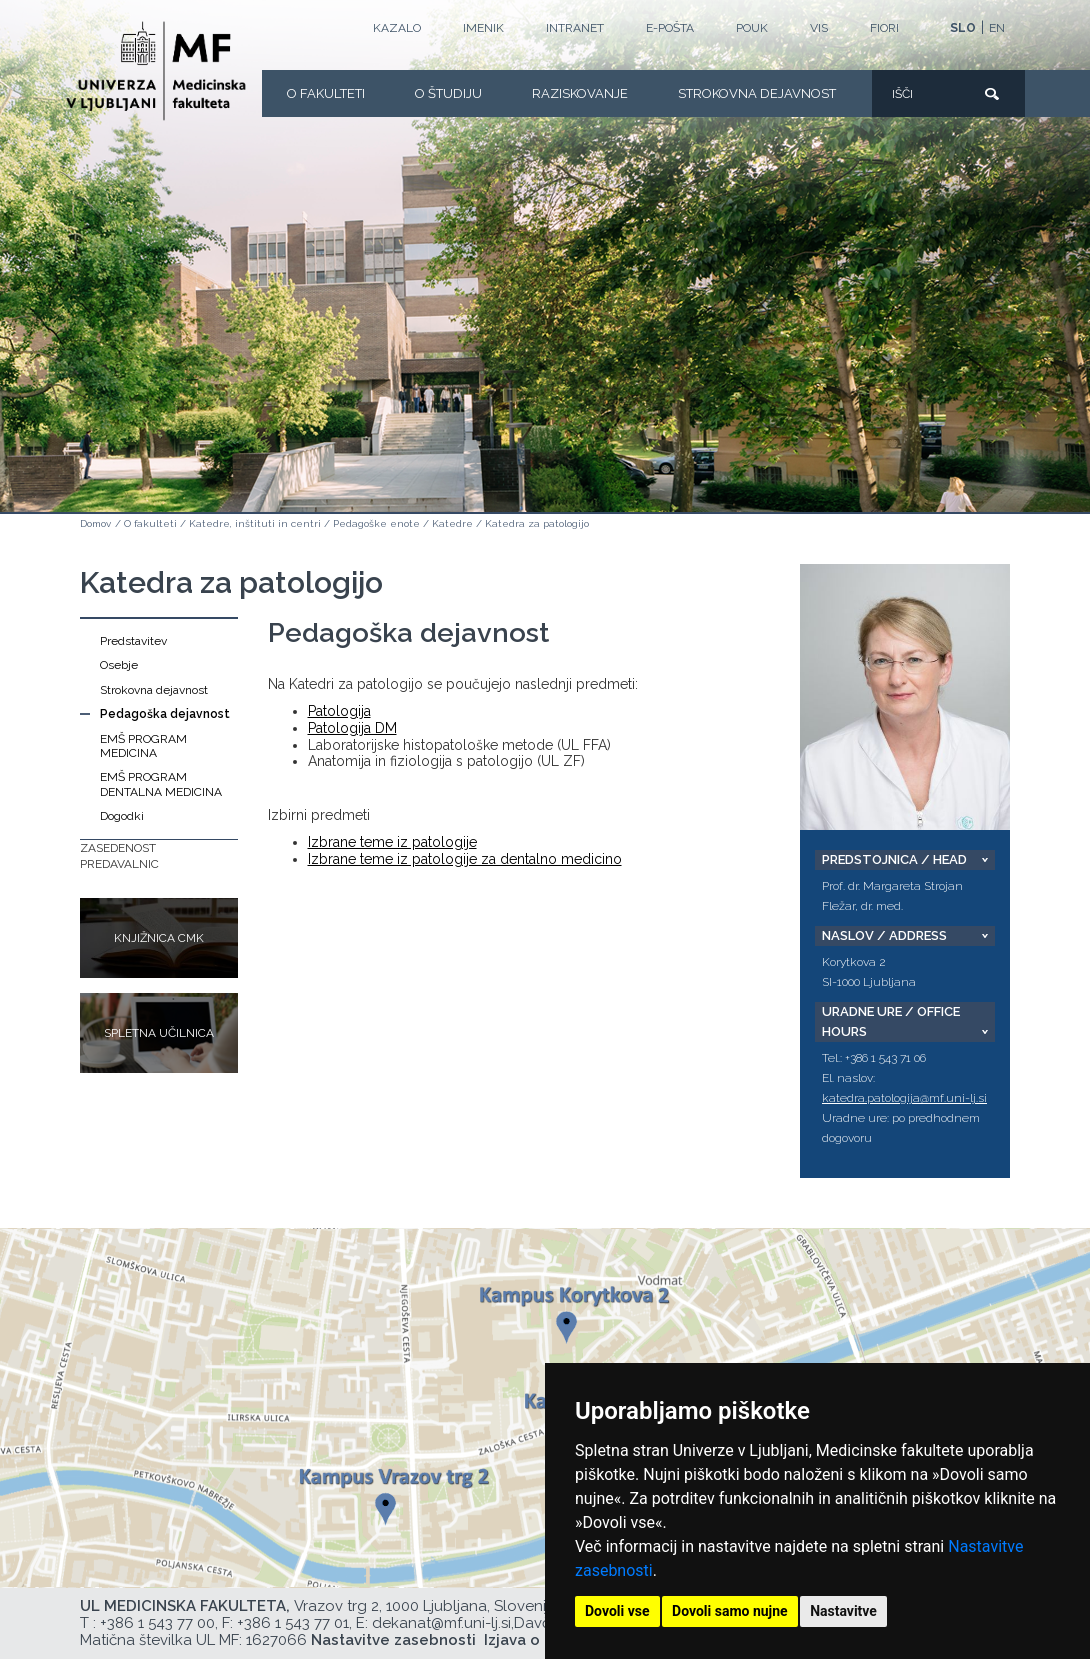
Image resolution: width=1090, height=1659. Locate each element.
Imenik (483, 28)
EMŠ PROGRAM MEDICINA (143, 746)
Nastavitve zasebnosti (393, 1640)
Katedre (452, 523)
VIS (819, 28)
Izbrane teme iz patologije (392, 842)
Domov (95, 523)
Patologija (339, 711)
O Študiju (448, 93)
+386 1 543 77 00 (157, 1623)
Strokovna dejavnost (757, 93)
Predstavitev (133, 641)
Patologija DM (352, 728)
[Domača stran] (156, 71)
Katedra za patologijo (537, 523)
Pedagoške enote (376, 523)
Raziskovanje (580, 93)
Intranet (575, 28)
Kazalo (397, 28)
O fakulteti (326, 93)
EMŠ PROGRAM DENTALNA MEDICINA (161, 784)
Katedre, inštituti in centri (255, 523)
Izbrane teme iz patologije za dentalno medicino (465, 859)
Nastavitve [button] (843, 1611)
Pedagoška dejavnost (165, 714)
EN (997, 28)
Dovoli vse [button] (617, 1611)
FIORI (884, 28)
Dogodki (122, 816)
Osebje (119, 665)
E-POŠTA (670, 28)
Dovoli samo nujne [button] (730, 1611)
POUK (752, 28)
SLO (963, 28)
